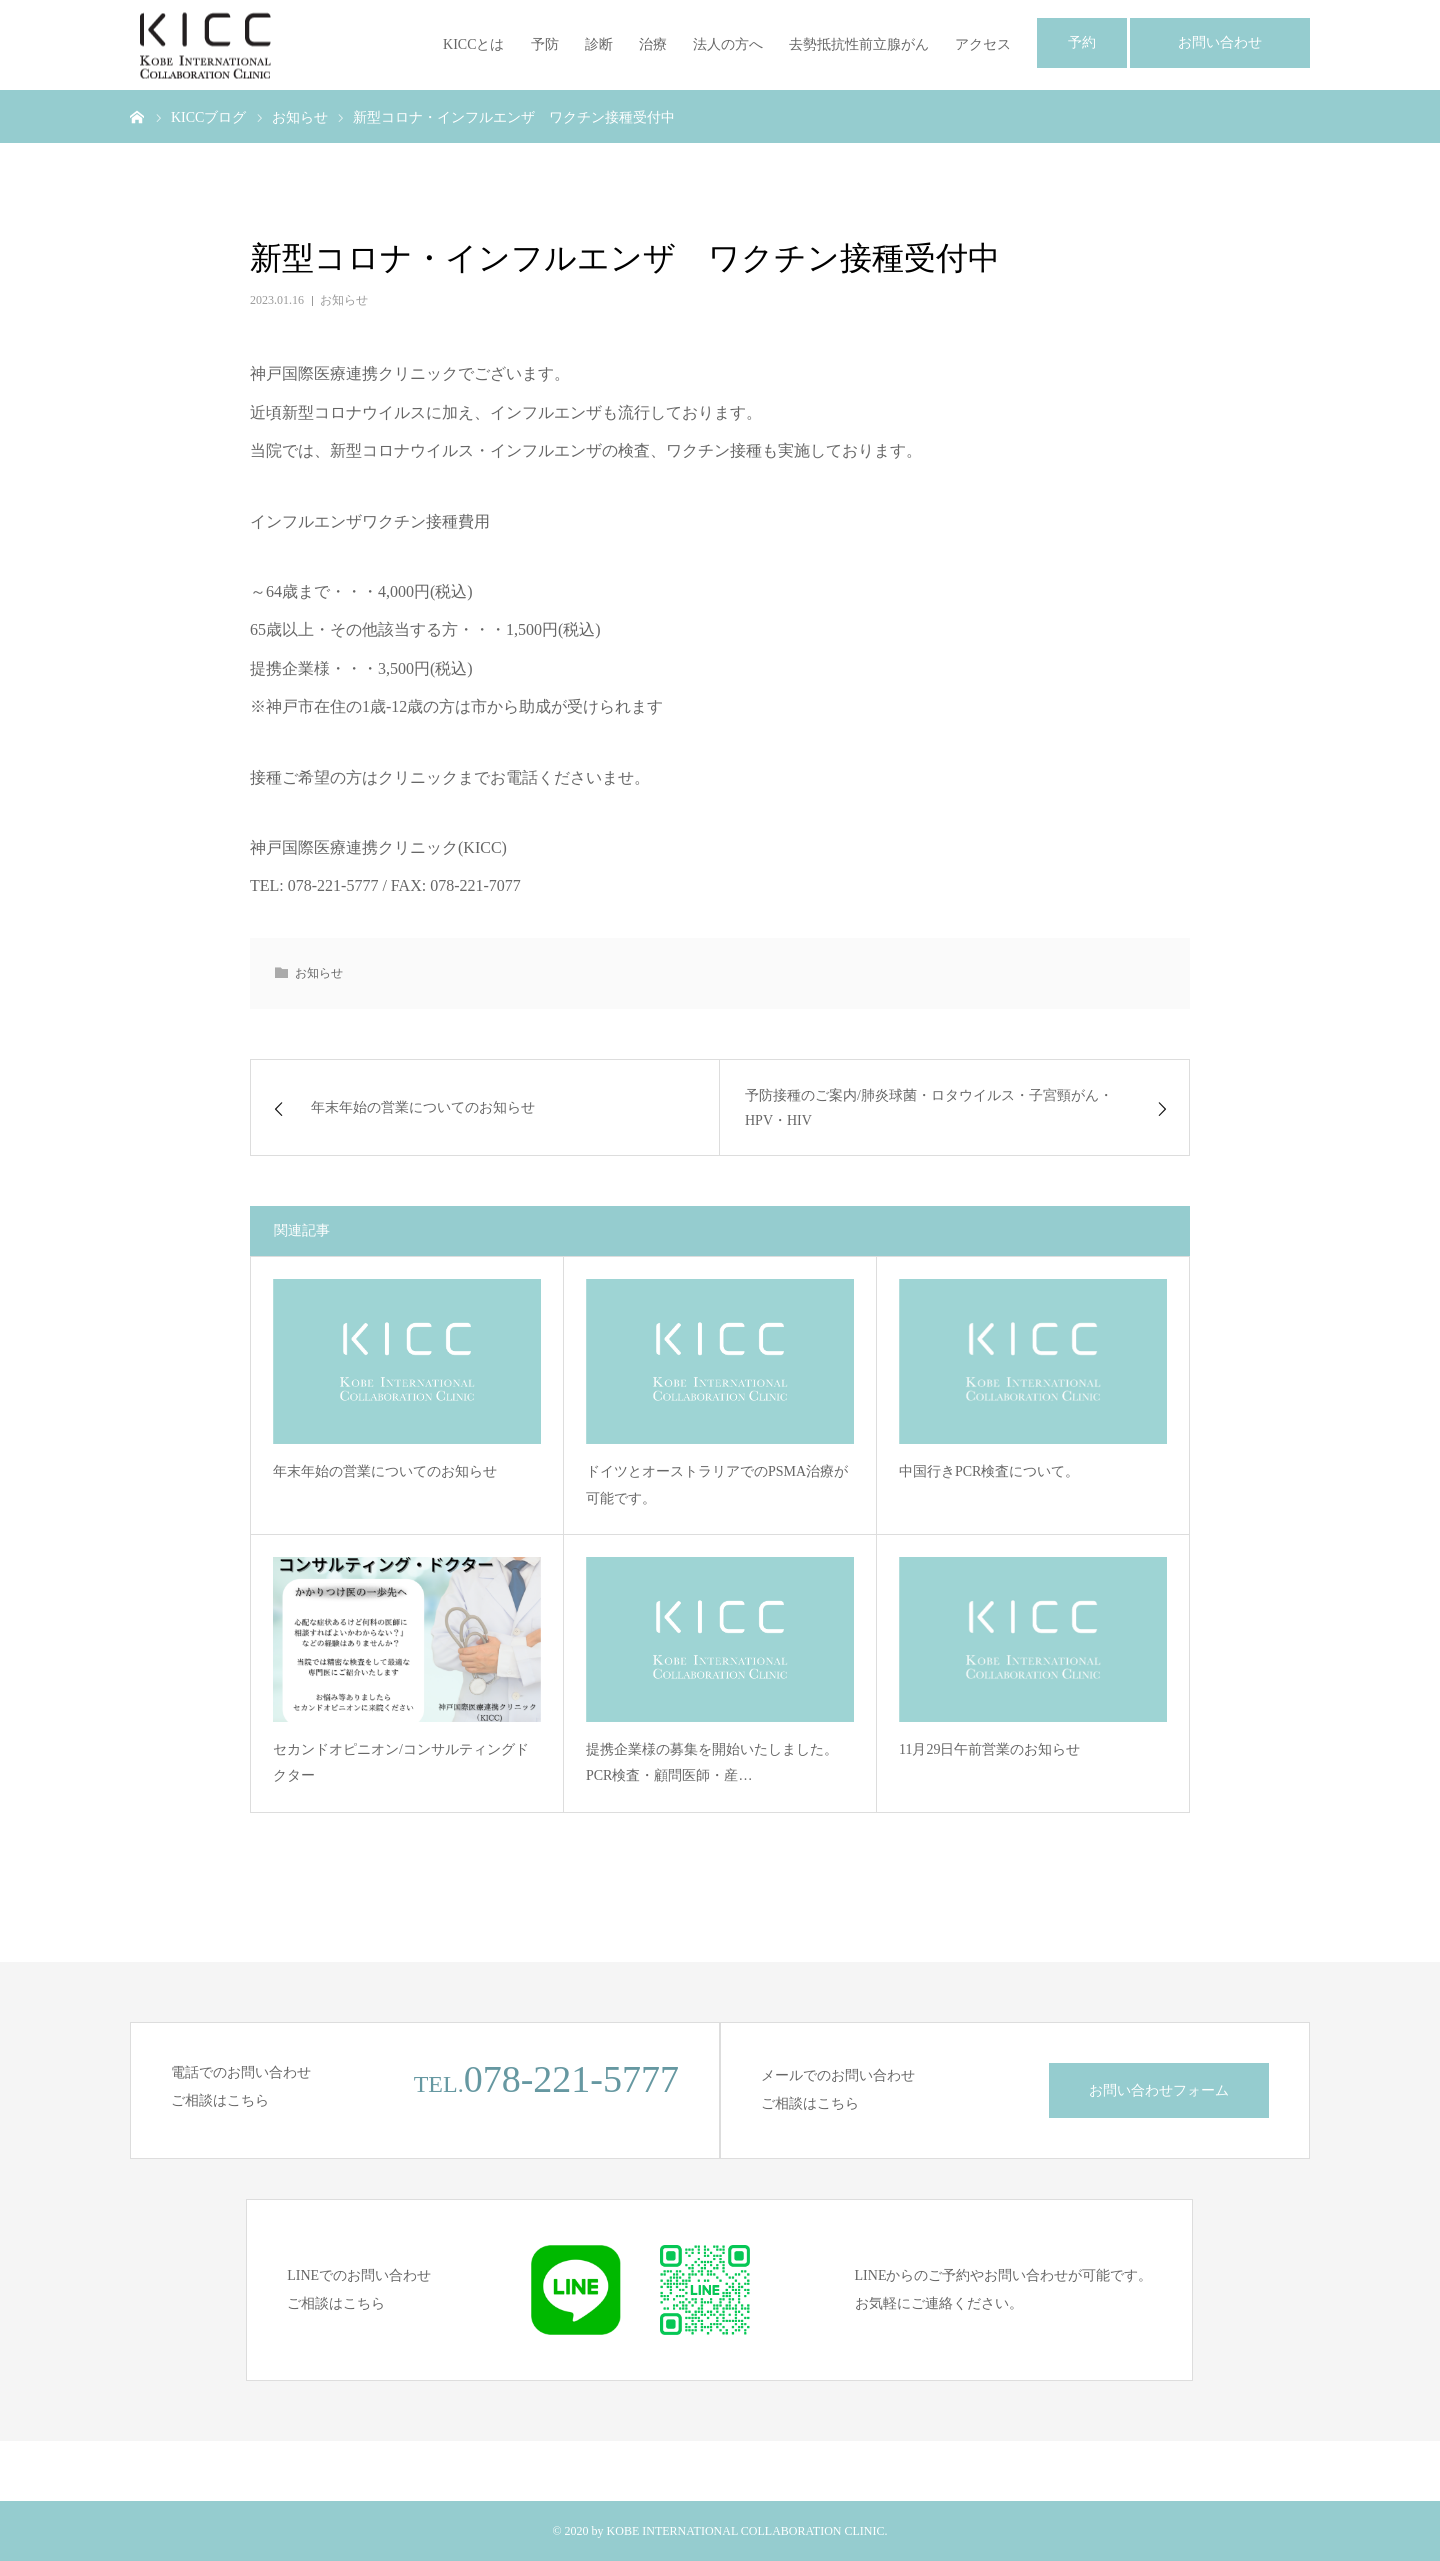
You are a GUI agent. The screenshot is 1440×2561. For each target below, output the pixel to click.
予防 (545, 44)
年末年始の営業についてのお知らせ (385, 1471)
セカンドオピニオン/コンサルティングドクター (401, 1763)
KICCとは (473, 44)
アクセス (983, 44)
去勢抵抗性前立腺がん (859, 44)
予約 (1082, 42)
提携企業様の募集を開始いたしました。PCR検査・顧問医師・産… (712, 1763)
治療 (653, 44)
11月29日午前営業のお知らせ (989, 1749)
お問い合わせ (1220, 42)
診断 (599, 44)
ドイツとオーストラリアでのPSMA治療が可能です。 (717, 1485)
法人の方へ (728, 44)
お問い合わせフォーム (1159, 2090)
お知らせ (344, 300)
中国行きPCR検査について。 (989, 1471)
